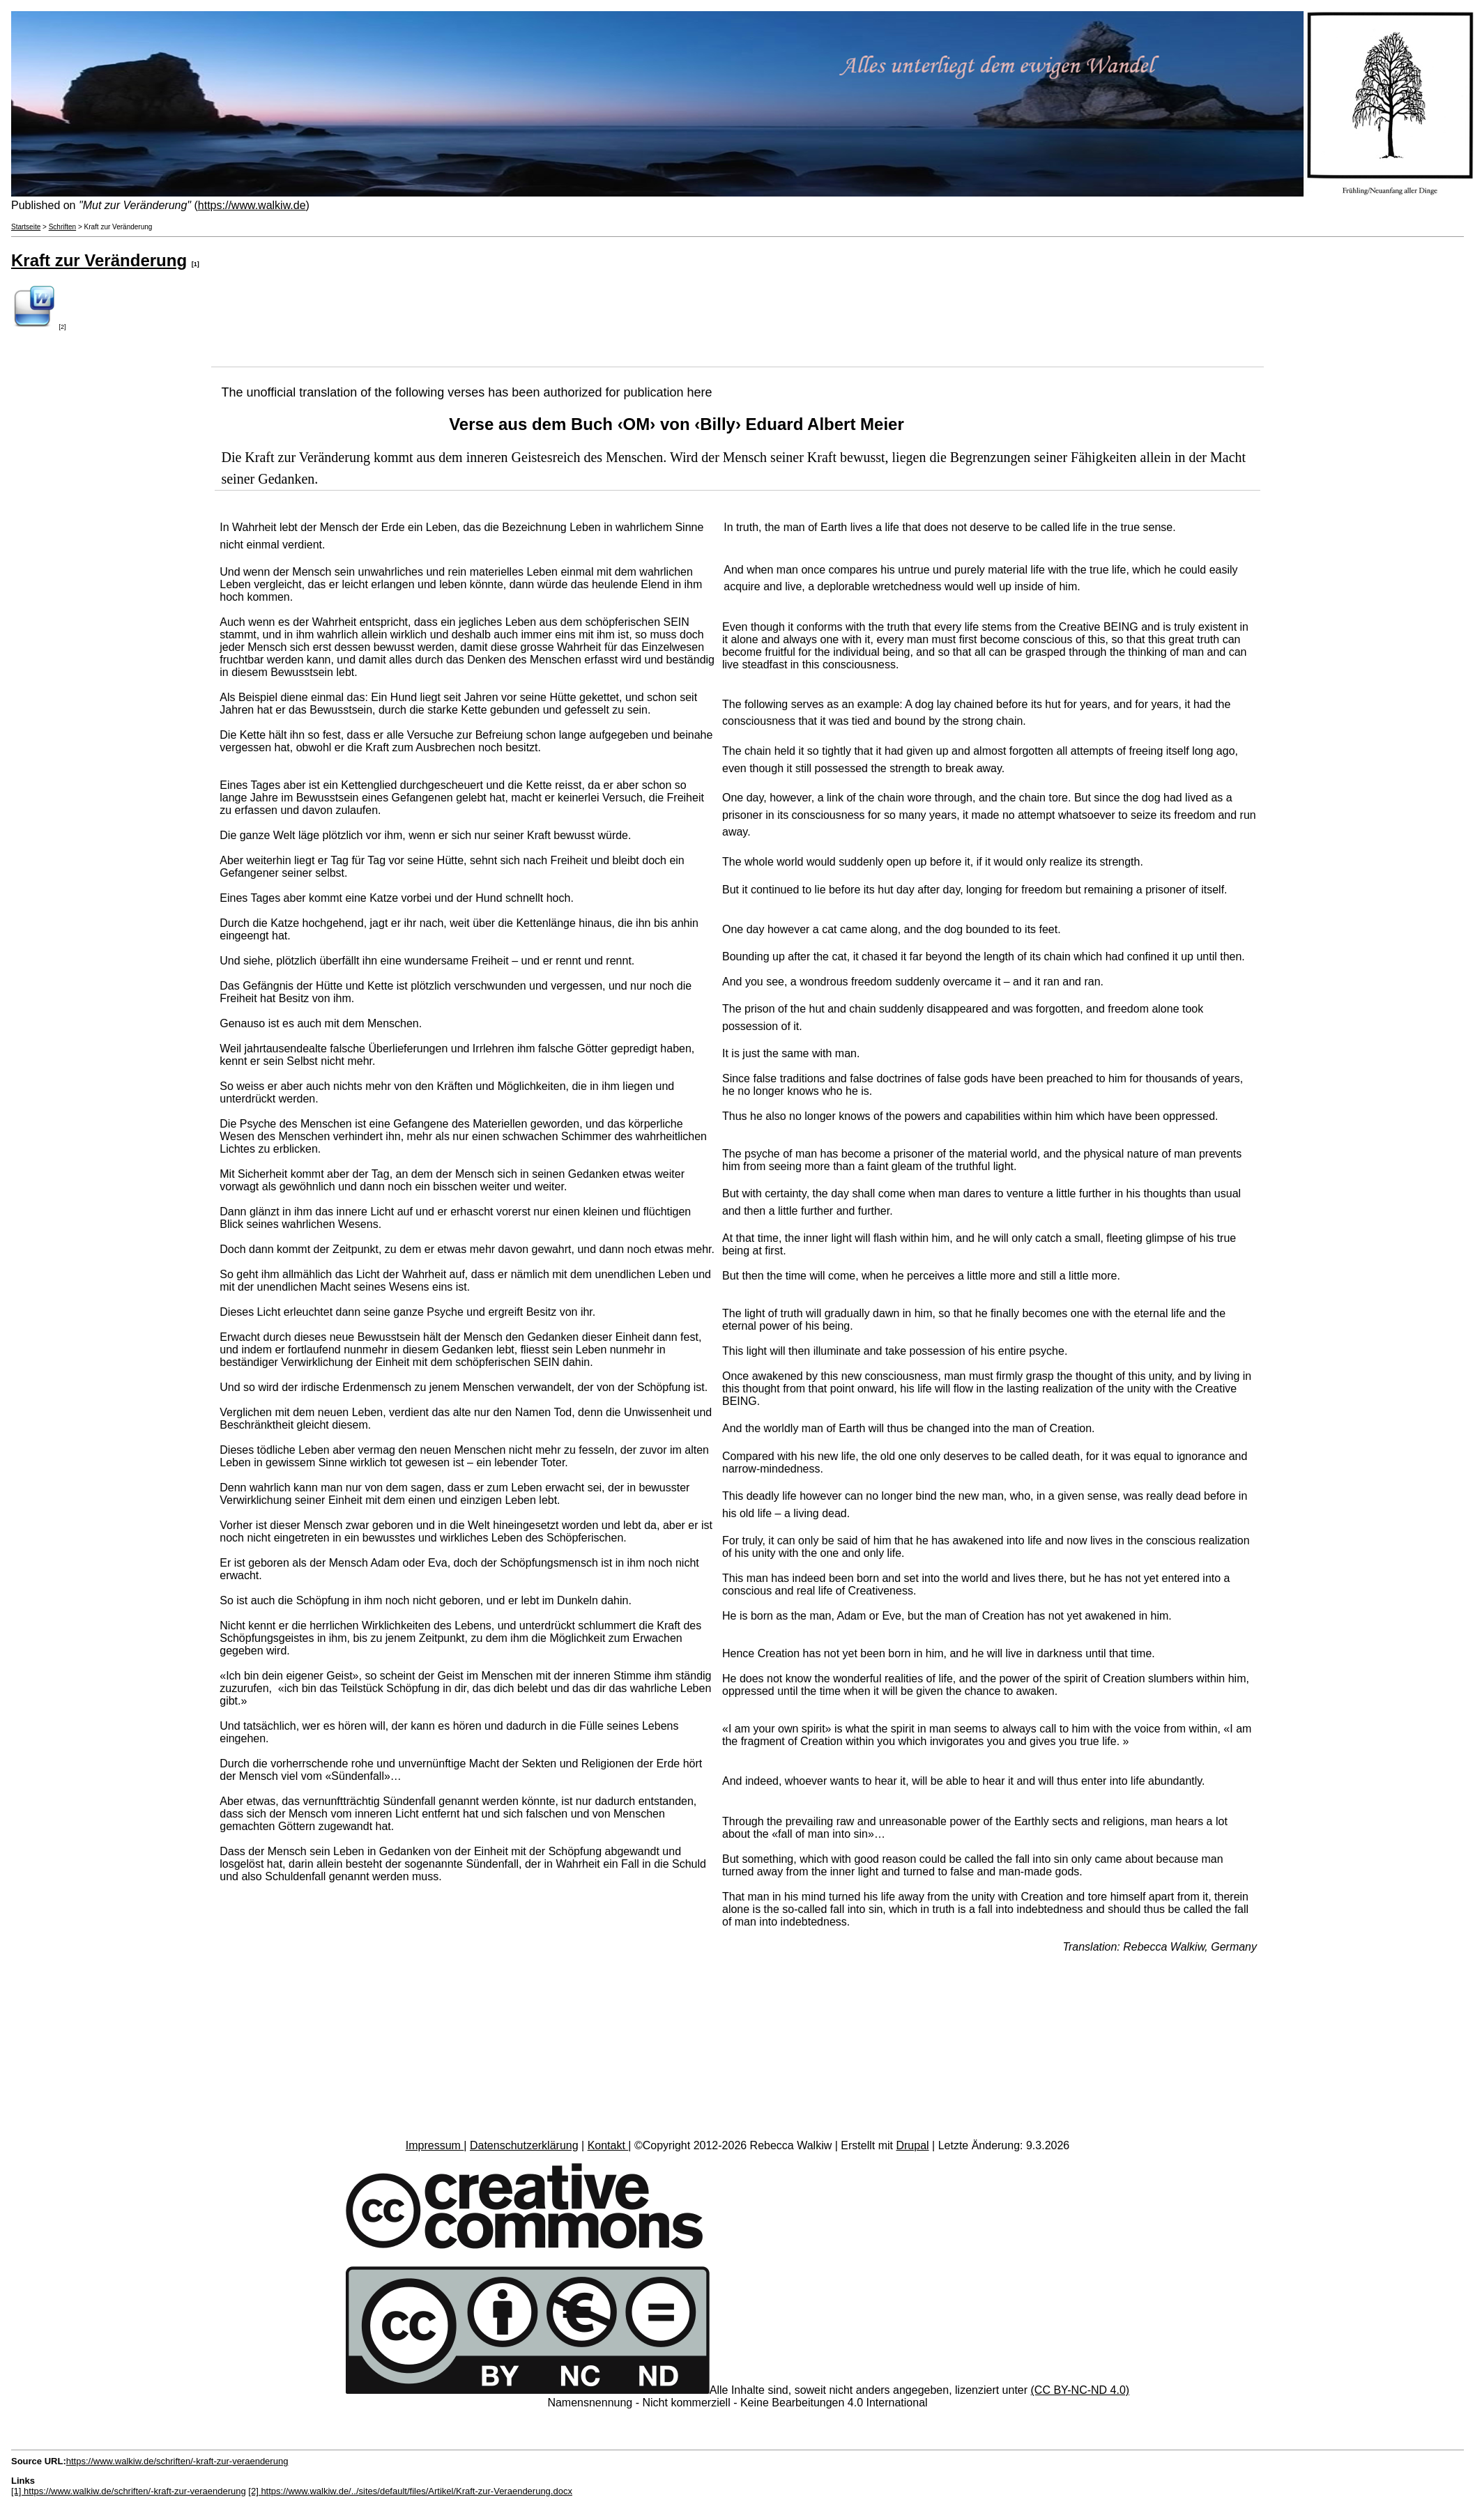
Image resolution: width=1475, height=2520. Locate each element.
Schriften (62, 227)
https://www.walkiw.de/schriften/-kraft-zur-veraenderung (177, 2461)
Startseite (25, 227)
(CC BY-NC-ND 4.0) (1080, 2390)
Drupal (912, 2145)
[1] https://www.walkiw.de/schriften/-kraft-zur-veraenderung (128, 2491)
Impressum (435, 2145)
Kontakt (608, 2145)
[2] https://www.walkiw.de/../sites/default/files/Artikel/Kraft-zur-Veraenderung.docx (410, 2491)
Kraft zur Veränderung (99, 260)
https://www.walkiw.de (252, 205)
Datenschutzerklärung (524, 2145)
